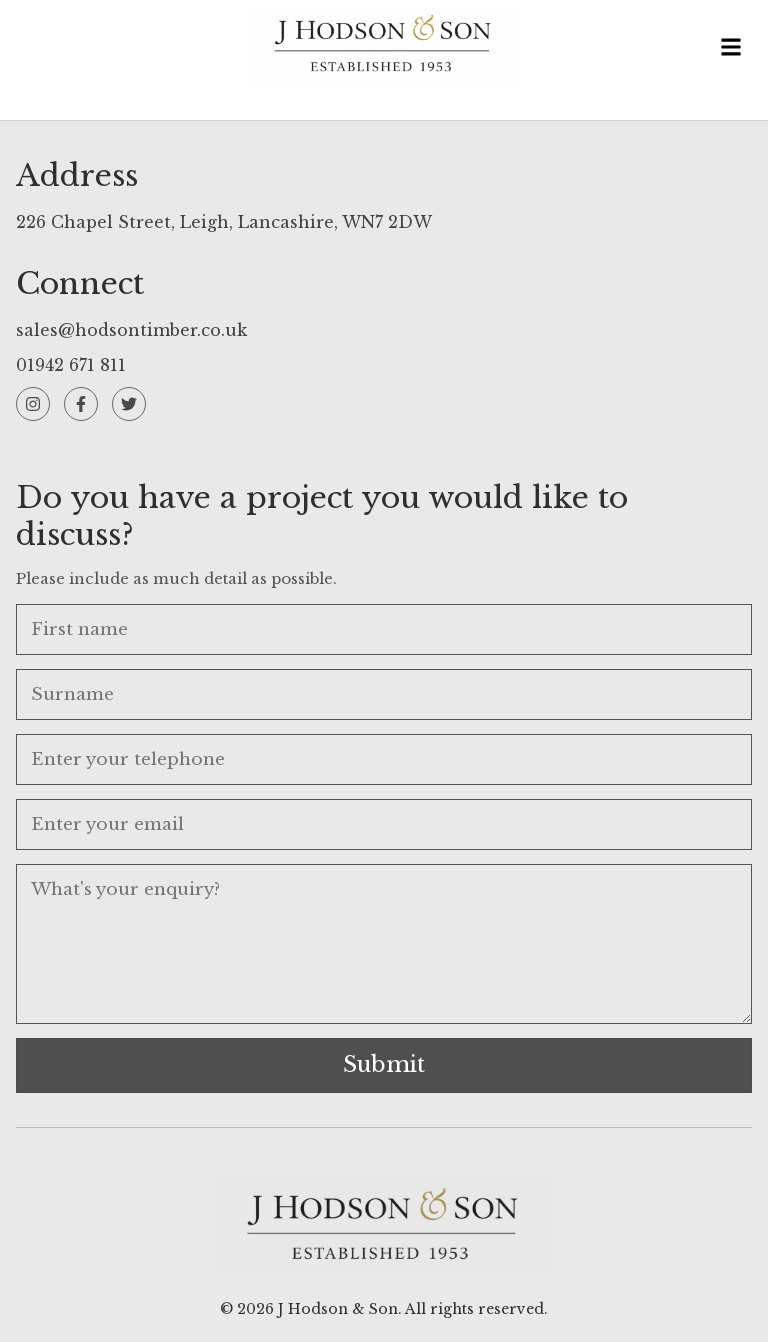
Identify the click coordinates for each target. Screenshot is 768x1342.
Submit (384, 1064)
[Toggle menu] (731, 50)
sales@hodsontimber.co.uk (131, 330)
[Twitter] (129, 404)
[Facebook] (81, 404)
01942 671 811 (71, 365)
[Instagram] (33, 404)
